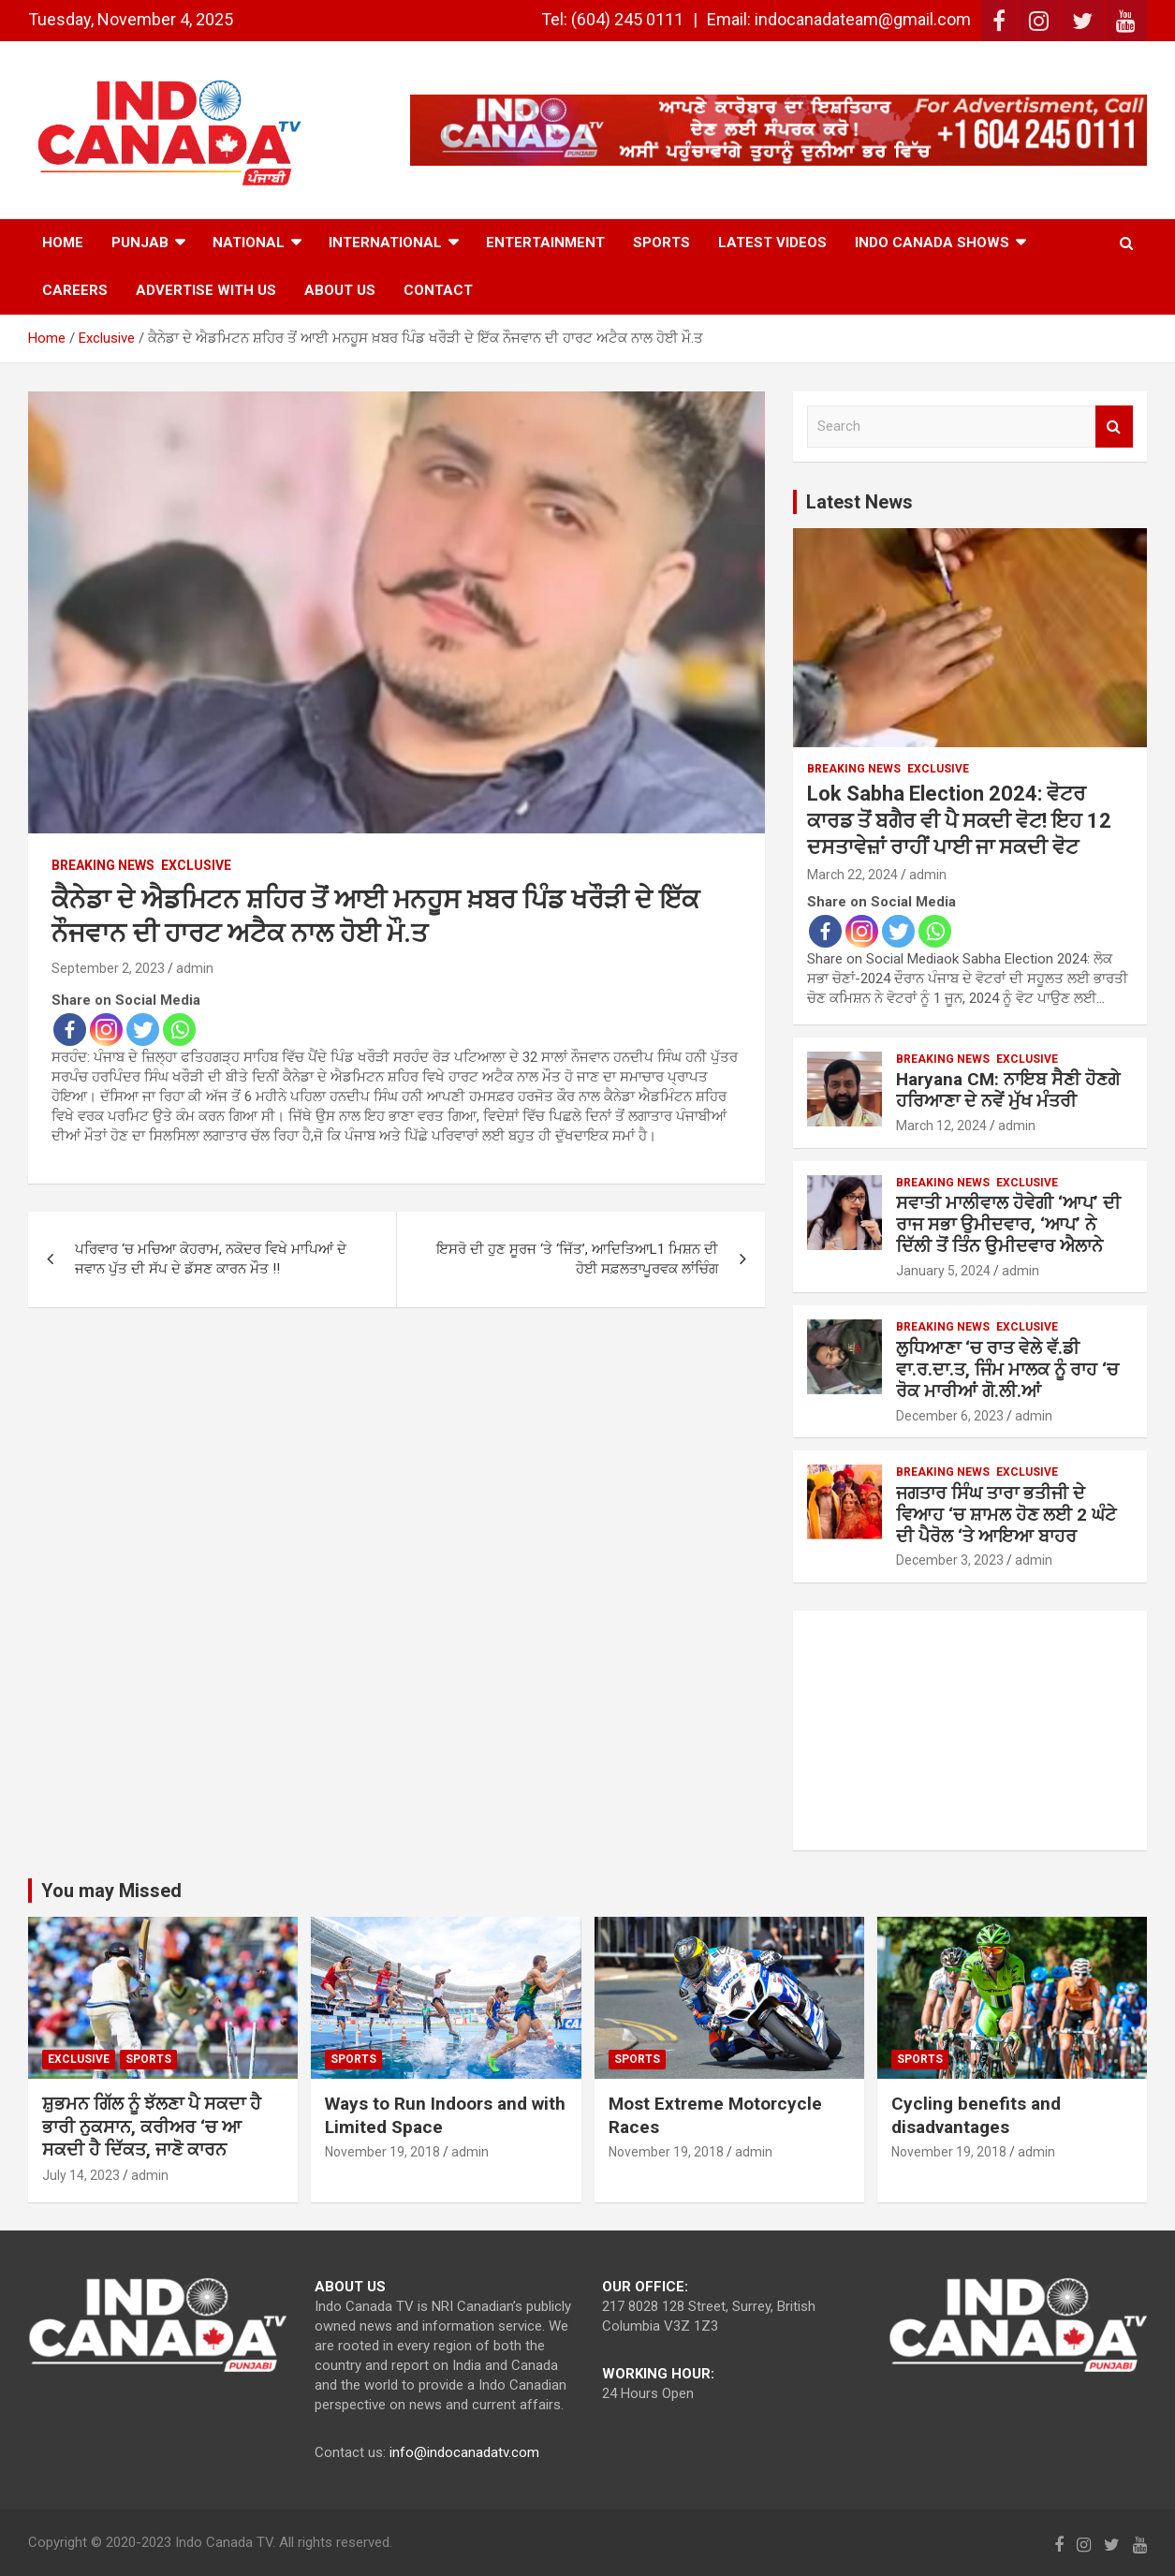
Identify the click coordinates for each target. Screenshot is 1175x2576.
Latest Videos (772, 242)
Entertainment (545, 242)
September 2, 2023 (108, 968)
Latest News (859, 502)
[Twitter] (142, 1029)
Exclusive (196, 865)
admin (194, 968)
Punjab (140, 242)
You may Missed (111, 1890)
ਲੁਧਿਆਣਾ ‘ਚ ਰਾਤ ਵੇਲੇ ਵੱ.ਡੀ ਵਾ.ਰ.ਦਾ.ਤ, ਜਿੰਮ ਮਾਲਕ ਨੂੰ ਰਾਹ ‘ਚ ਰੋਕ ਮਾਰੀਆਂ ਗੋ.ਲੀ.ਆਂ (1007, 1369)
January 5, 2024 (943, 1270)
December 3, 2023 (950, 1560)
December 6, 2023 (950, 1415)
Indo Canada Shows (932, 242)
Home (62, 242)
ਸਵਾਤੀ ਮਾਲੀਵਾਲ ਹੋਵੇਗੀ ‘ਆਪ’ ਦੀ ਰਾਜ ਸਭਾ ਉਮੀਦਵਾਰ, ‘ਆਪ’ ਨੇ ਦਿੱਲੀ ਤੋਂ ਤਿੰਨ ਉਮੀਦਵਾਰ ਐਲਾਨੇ (1008, 1224)
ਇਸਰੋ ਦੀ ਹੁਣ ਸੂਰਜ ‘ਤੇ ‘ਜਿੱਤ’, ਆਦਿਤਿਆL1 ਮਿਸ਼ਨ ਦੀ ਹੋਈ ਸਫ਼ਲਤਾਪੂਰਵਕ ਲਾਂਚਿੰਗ (577, 1259)
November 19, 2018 (382, 2151)
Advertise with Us (206, 290)
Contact (438, 290)
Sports (661, 242)
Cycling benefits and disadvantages (976, 2115)
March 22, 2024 (852, 874)
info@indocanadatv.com (464, 2452)
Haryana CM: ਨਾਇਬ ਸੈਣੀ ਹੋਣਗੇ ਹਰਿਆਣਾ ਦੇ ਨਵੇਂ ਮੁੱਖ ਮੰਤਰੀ (1008, 1089)
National (249, 242)
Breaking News (102, 865)
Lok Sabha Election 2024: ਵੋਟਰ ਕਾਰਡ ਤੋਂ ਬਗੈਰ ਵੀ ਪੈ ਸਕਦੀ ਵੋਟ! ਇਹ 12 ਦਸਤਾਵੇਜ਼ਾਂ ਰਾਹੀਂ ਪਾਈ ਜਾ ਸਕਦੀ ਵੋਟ (959, 820)
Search (1114, 426)
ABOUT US (339, 290)
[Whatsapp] (179, 1029)
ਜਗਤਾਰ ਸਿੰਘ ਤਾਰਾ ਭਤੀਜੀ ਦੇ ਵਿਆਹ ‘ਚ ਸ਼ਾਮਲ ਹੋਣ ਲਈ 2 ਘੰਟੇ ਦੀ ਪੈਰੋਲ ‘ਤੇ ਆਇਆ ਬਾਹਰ (1006, 1514)
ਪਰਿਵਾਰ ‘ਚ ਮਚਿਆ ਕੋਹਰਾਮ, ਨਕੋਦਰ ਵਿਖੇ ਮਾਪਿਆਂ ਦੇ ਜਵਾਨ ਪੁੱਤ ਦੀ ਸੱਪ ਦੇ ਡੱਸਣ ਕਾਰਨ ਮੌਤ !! (210, 1259)
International (385, 242)
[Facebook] (69, 1029)
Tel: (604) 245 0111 (612, 19)
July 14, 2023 (81, 2175)
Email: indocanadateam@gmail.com (839, 19)
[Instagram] (106, 1029)
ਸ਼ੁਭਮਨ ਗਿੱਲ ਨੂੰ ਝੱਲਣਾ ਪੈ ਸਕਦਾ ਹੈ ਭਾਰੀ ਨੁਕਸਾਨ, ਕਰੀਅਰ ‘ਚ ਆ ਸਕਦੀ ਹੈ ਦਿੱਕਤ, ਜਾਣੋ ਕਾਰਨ (151, 2126)
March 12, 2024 (941, 1125)
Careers (75, 290)
